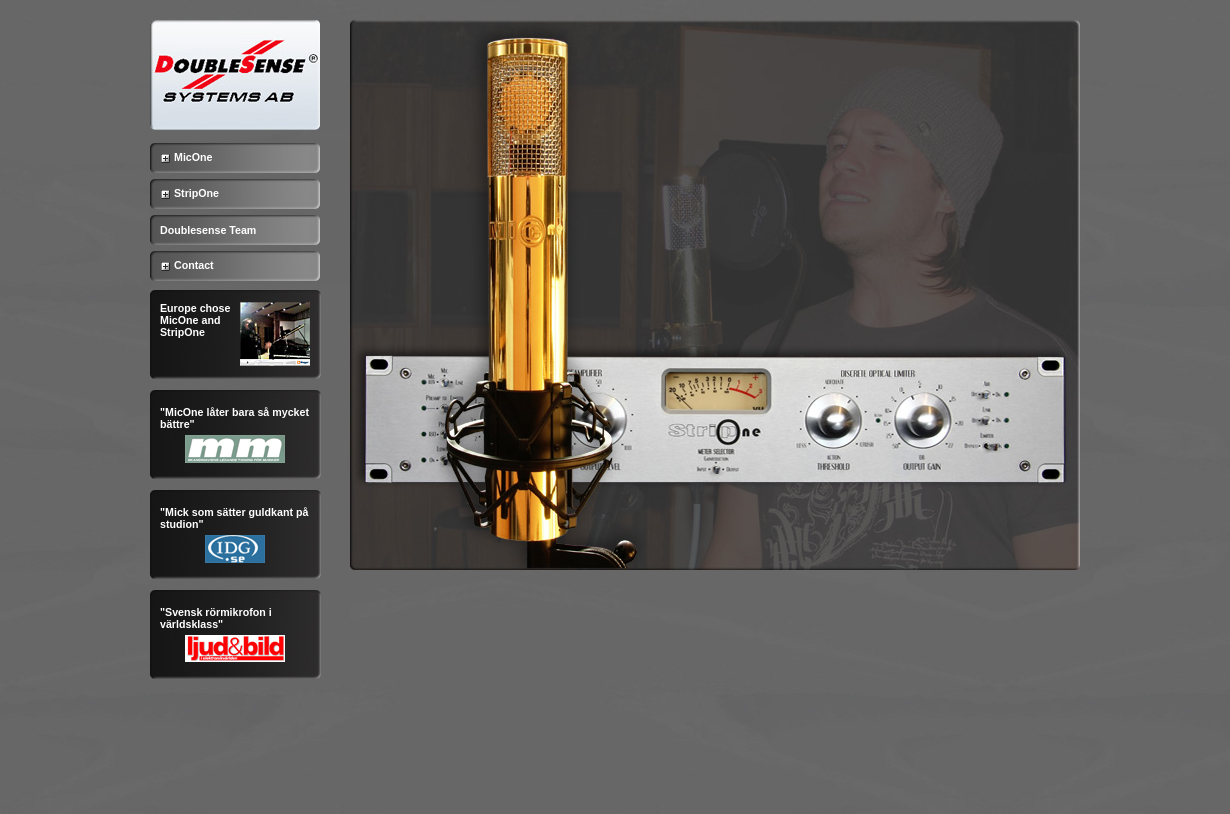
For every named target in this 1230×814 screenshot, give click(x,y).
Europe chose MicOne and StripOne (195, 320)
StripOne (184, 193)
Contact (182, 265)
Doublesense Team (208, 230)
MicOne (181, 157)
